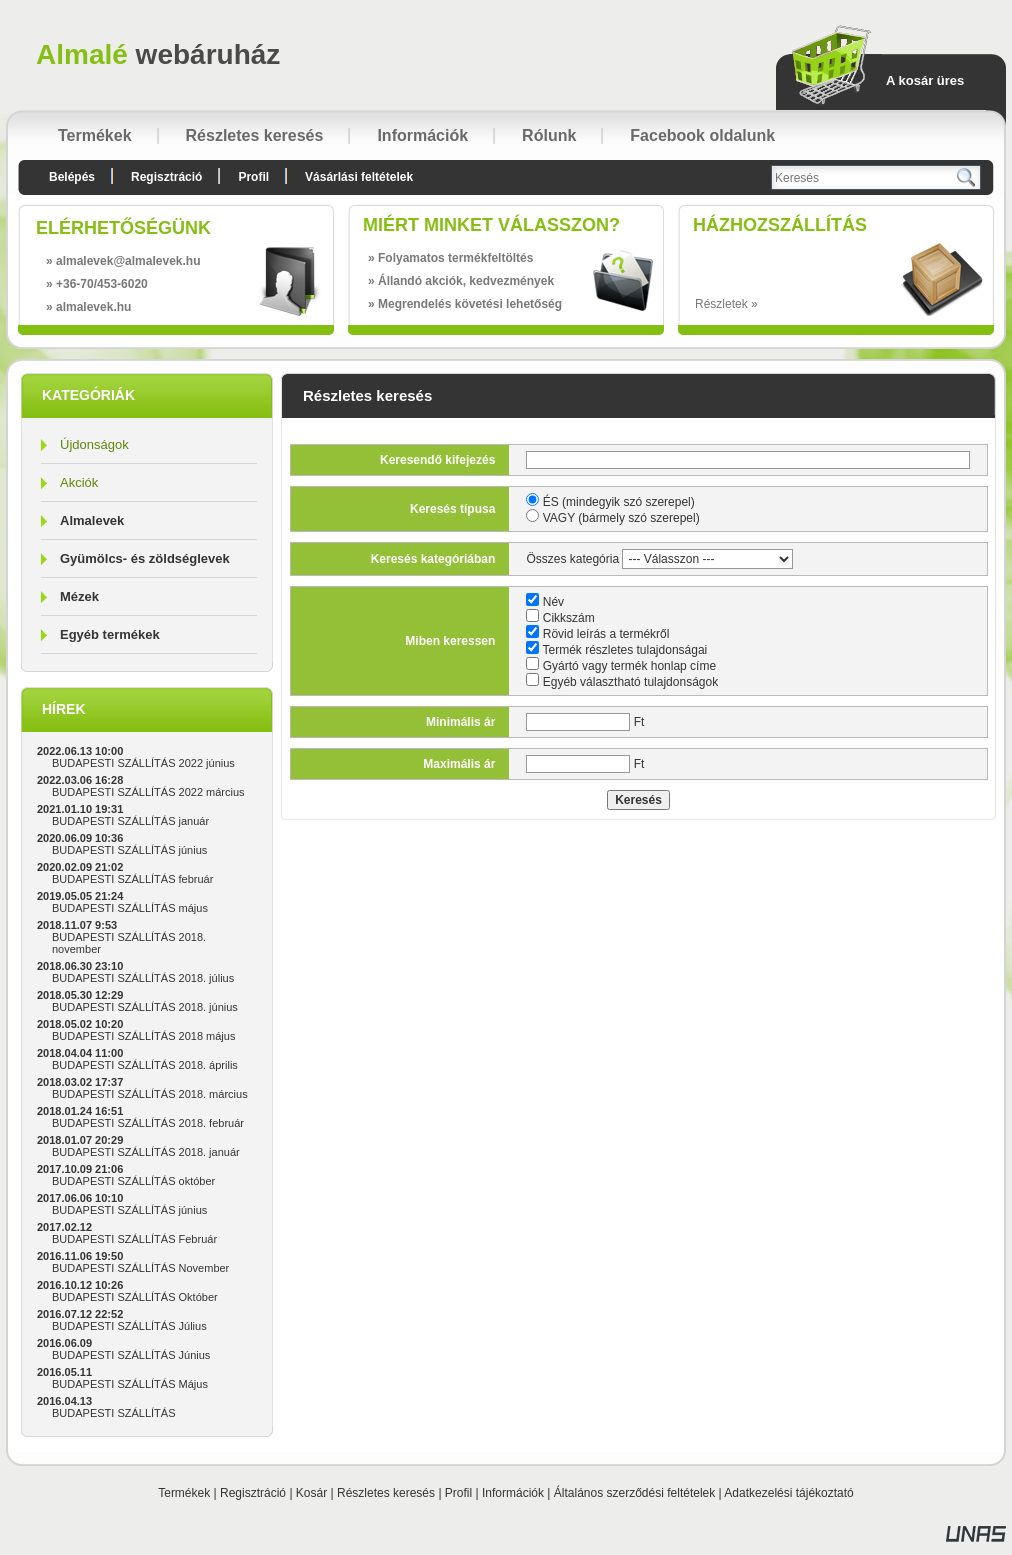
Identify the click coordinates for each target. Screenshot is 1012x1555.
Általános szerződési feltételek (634, 1493)
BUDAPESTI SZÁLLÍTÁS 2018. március (150, 1094)
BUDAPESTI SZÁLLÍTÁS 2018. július (143, 978)
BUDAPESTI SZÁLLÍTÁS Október (135, 1297)
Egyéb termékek (110, 634)
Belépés (72, 177)
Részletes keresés (386, 1493)
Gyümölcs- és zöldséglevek (145, 558)
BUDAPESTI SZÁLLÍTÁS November (140, 1268)
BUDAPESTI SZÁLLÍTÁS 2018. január (146, 1152)
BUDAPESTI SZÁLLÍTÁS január (130, 821)
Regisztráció (253, 1493)
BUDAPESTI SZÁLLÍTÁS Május (130, 1384)
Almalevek (92, 520)
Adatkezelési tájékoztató (788, 1493)
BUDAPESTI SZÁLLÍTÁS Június (131, 1355)
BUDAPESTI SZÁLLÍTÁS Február (134, 1239)
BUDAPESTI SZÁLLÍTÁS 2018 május (143, 1036)
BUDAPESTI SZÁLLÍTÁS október (133, 1181)
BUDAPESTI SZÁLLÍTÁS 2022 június (143, 763)
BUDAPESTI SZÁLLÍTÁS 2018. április (145, 1065)
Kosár (311, 1493)
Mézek (79, 596)
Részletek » (726, 304)
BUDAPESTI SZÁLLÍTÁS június (129, 850)
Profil (458, 1493)
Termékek (184, 1493)
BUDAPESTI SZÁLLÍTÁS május (130, 908)
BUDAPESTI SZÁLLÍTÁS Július (129, 1326)
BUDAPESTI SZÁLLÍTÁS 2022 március (148, 792)
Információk (513, 1493)
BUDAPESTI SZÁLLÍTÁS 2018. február (148, 1123)
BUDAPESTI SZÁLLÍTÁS (113, 1413)
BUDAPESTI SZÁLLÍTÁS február (132, 879)
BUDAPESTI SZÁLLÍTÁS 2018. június (145, 1007)
